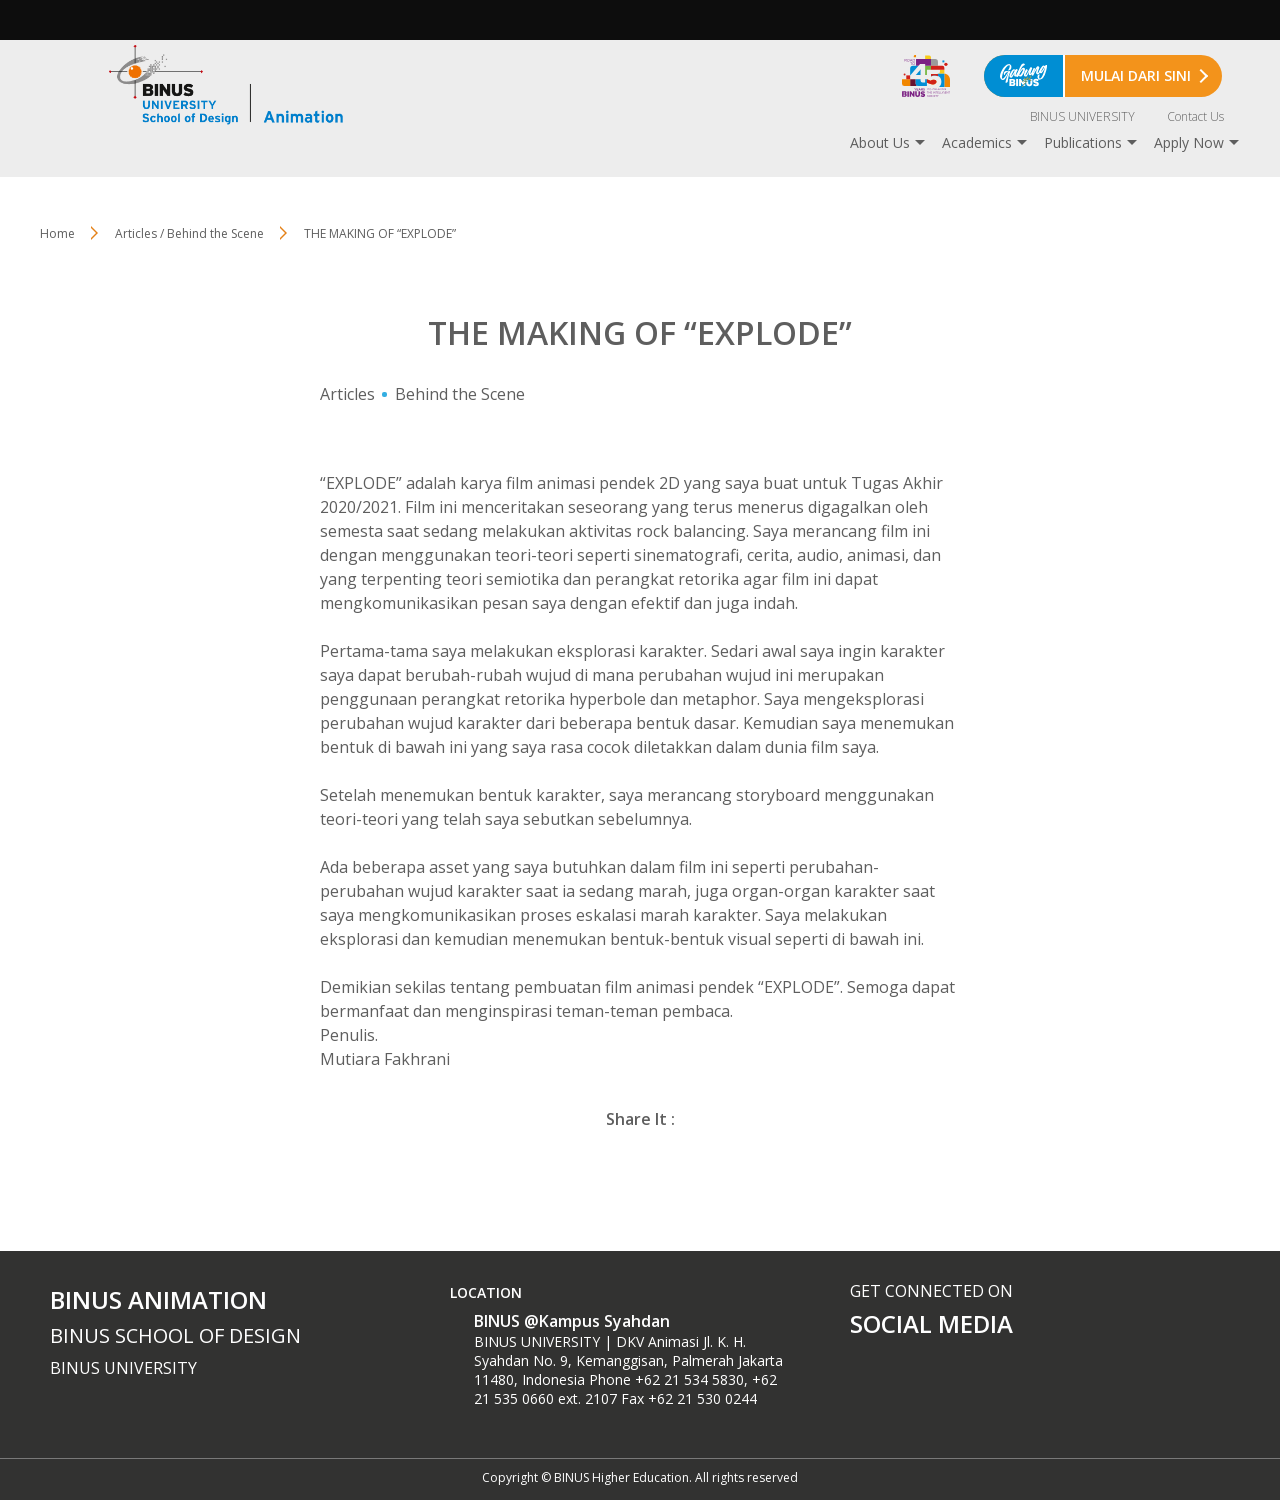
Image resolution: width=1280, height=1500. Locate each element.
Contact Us (1195, 116)
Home (57, 233)
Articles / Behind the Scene (189, 233)
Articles (347, 394)
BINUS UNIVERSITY (1082, 116)
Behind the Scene (460, 394)
